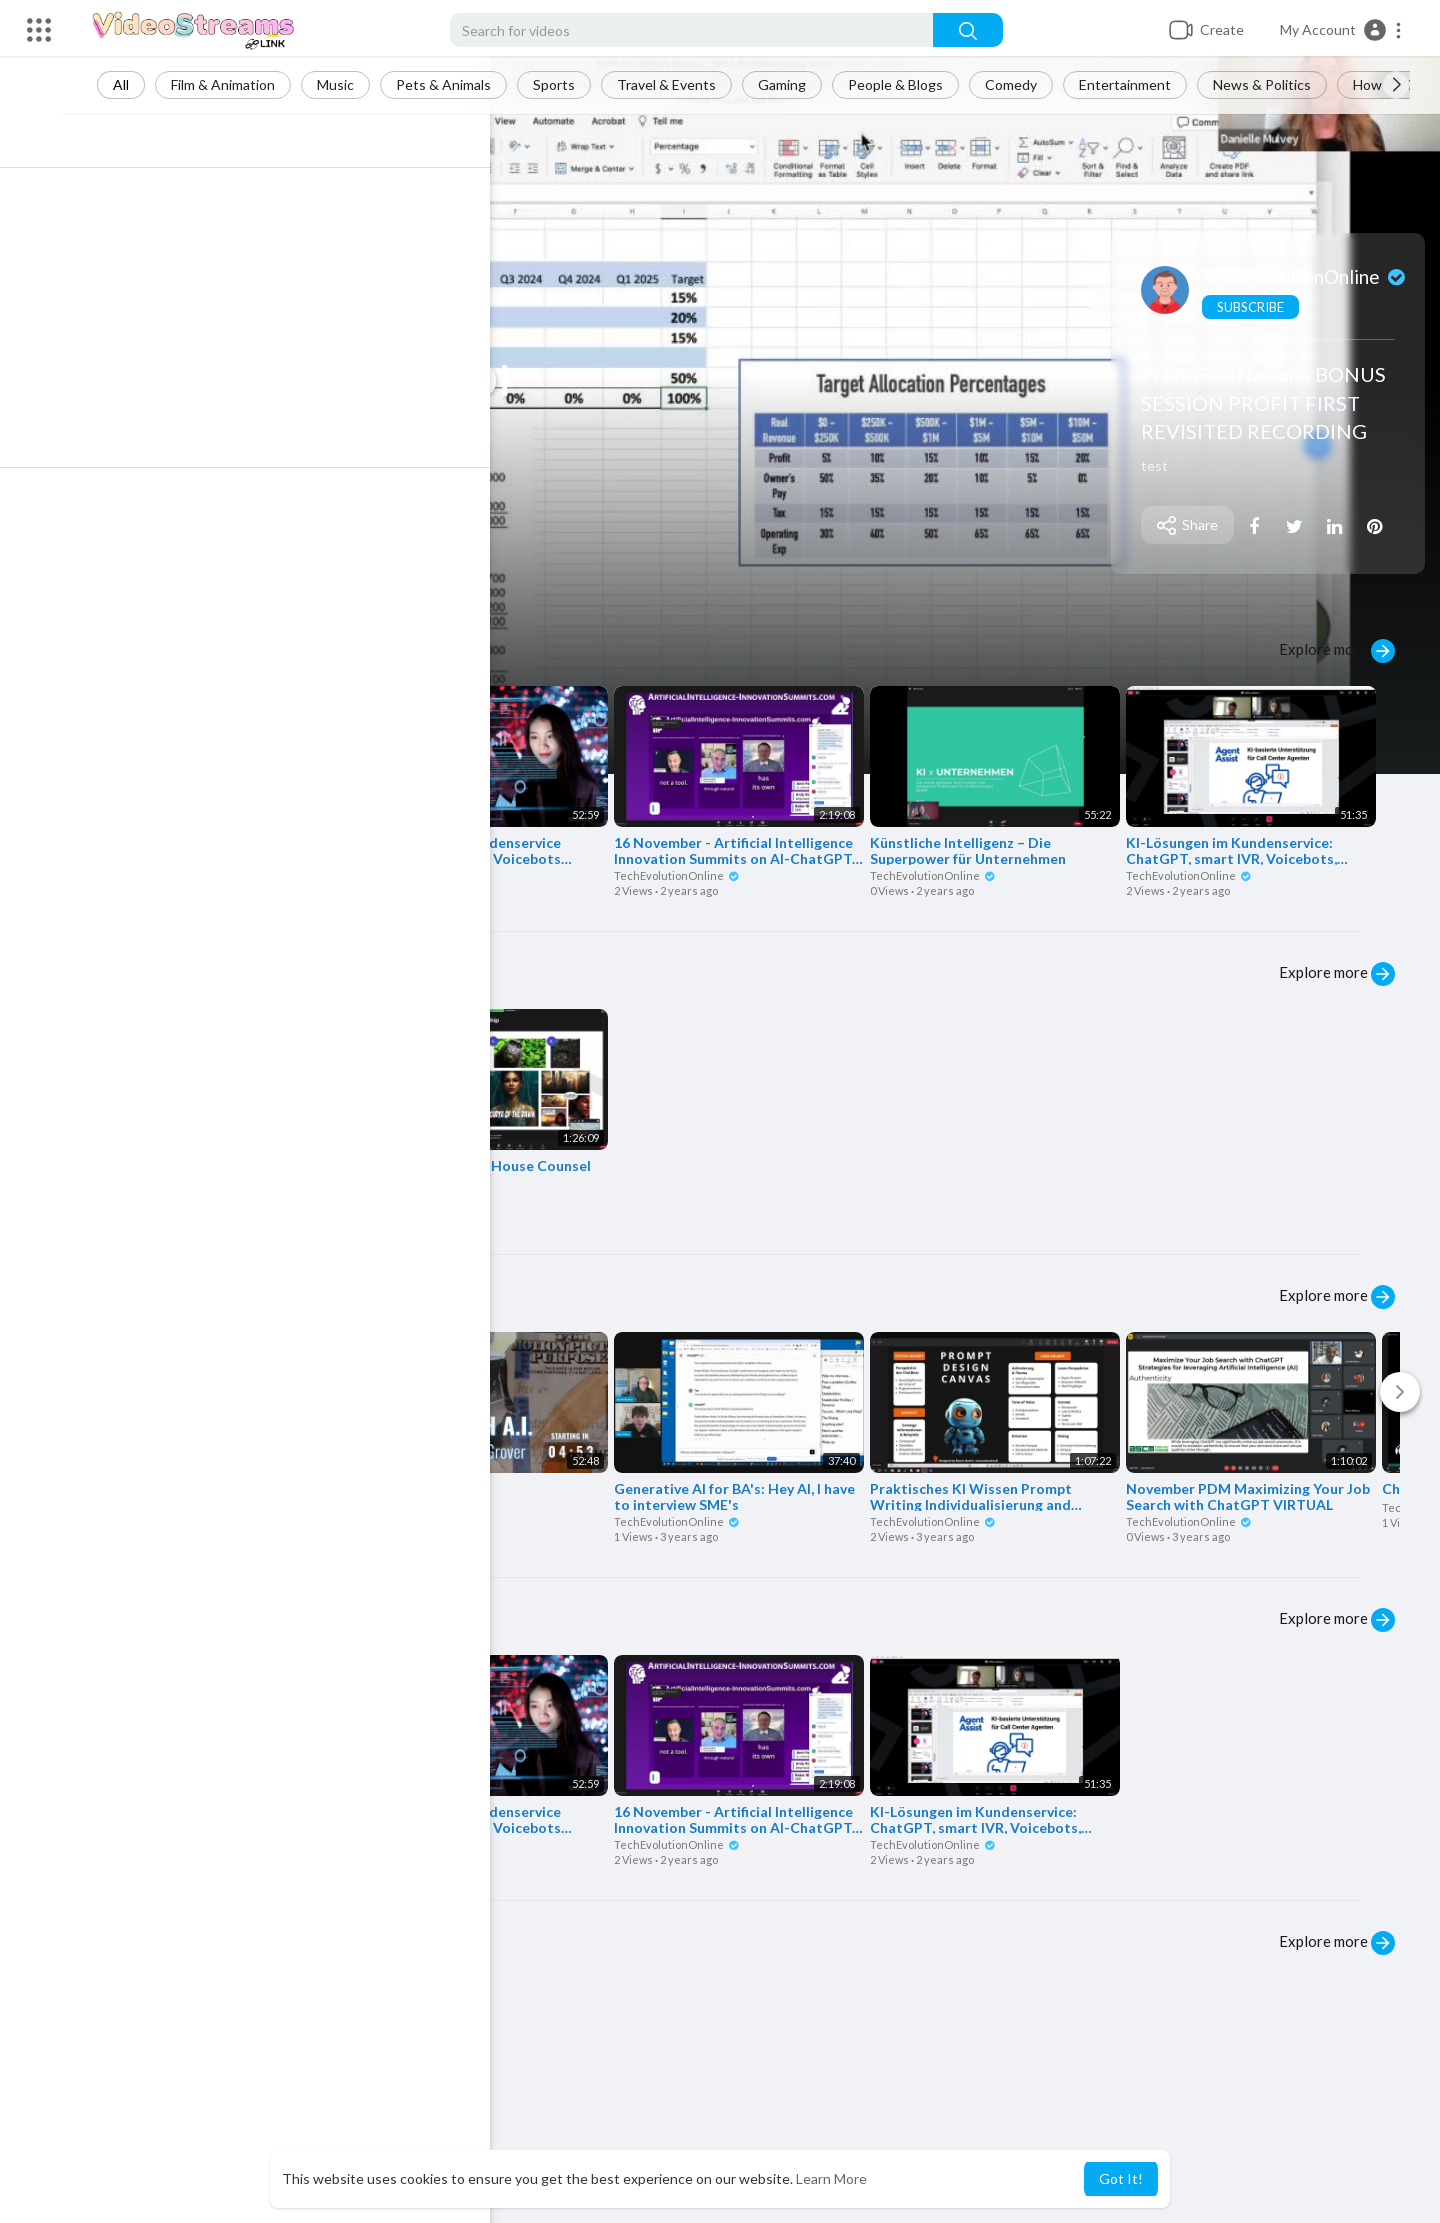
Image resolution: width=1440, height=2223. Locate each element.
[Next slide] (1396, 85)
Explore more (1337, 651)
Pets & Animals (461, 84)
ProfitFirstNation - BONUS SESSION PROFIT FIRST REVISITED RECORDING (1267, 402)
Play (145, 557)
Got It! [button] (1121, 2178)
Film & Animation (241, 84)
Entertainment (1143, 84)
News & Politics (1280, 84)
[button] (1341, 30)
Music (353, 84)
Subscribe (1254, 307)
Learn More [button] (831, 2178)
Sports (572, 84)
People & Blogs (913, 84)
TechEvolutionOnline (1309, 276)
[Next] (1400, 1392)
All (139, 84)
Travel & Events (684, 84)
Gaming (800, 84)
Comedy (1029, 84)
